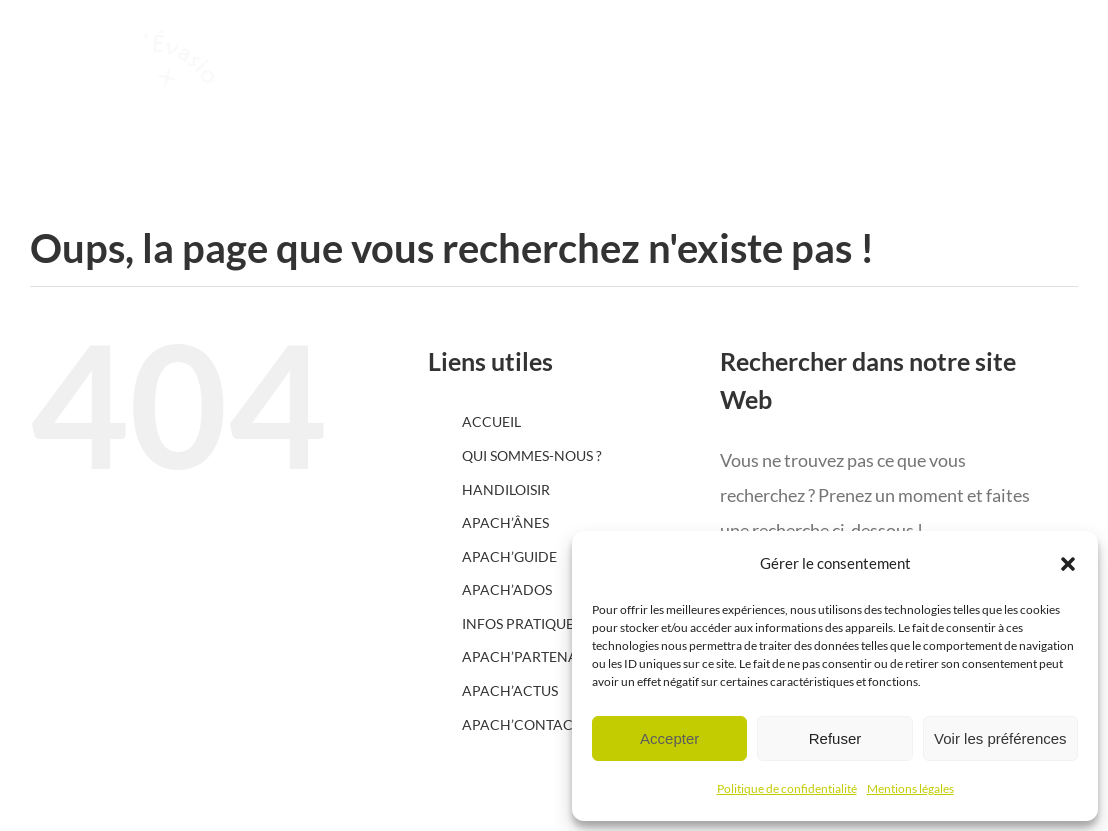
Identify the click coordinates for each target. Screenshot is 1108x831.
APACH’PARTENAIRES (534, 656)
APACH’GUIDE (509, 556)
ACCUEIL (491, 421)
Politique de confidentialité (787, 788)
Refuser (835, 738)
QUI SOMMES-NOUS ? (532, 455)
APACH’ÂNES (505, 522)
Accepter (669, 738)
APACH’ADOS (507, 589)
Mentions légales (910, 788)
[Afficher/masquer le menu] (1021, 110)
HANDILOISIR (506, 489)
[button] (1068, 564)
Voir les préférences (1000, 738)
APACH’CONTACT (521, 724)
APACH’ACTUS (510, 690)
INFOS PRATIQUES (521, 623)
